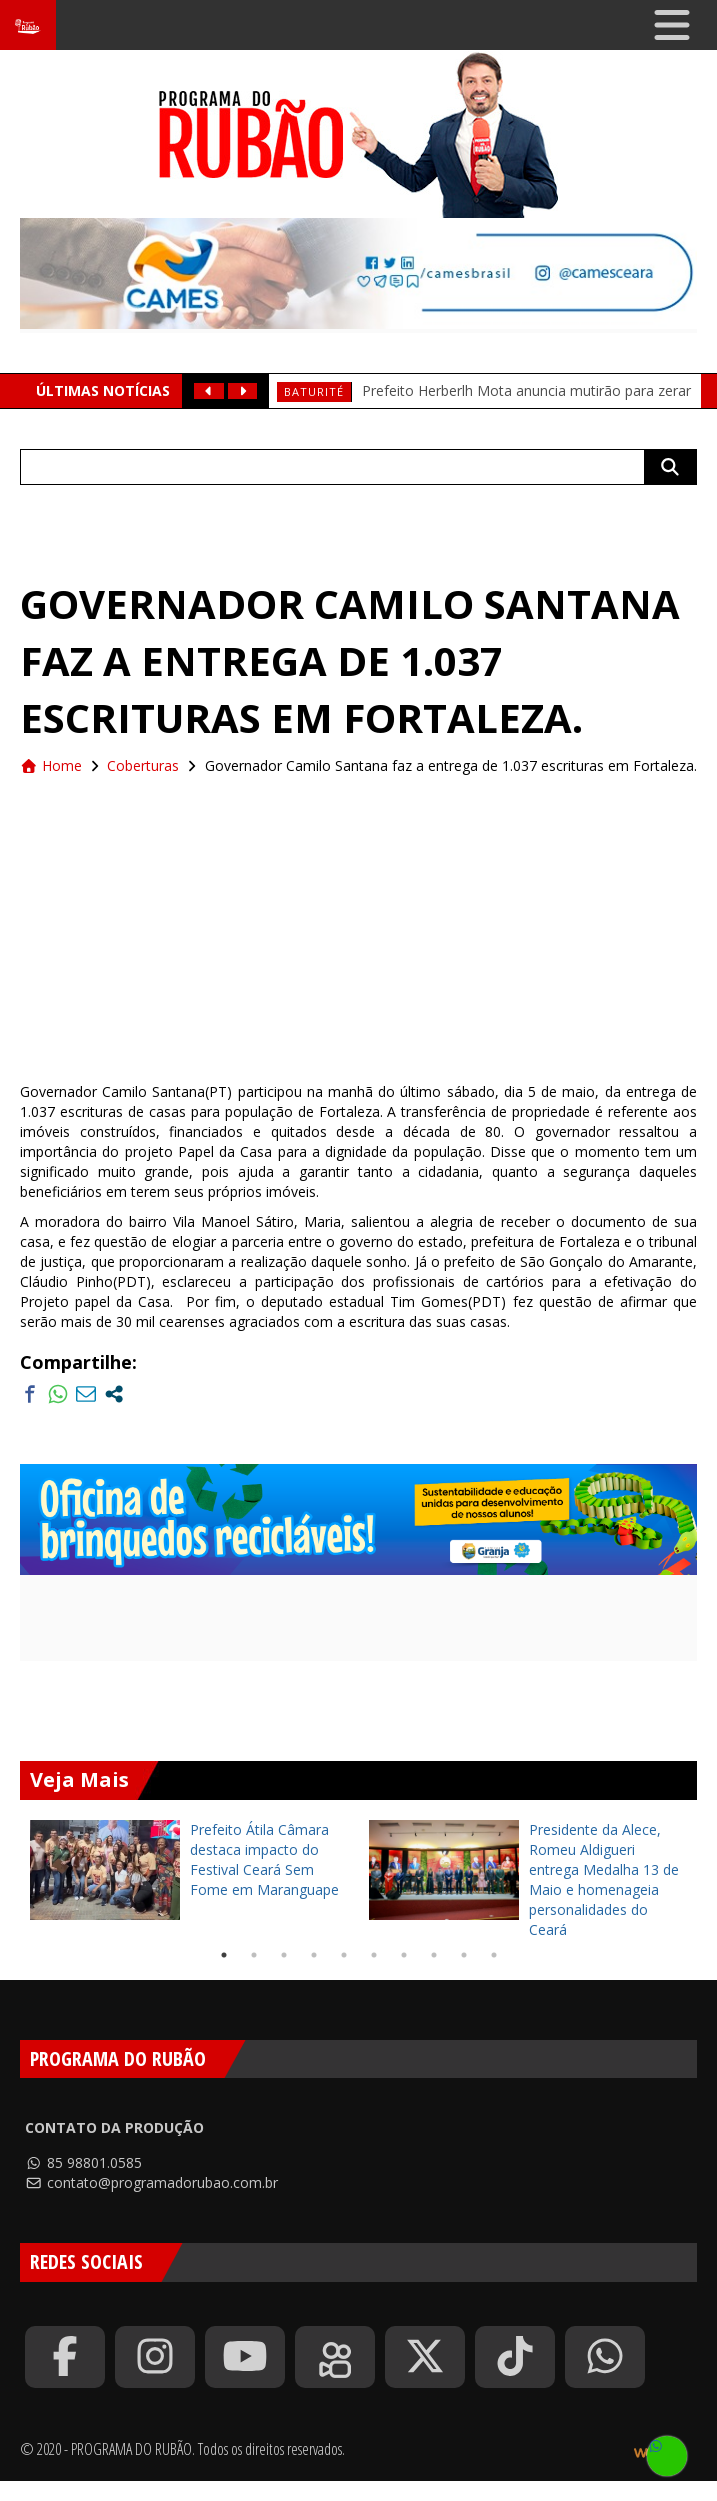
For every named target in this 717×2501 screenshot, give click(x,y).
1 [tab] (224, 1955)
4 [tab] (314, 1955)
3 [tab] (284, 1955)
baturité (314, 391)
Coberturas (143, 765)
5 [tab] (344, 1955)
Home (51, 765)
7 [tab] (404, 1955)
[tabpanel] (189, 1870)
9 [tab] (464, 1955)
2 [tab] (254, 1955)
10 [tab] (494, 1955)
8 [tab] (434, 1955)
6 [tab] (374, 1955)
